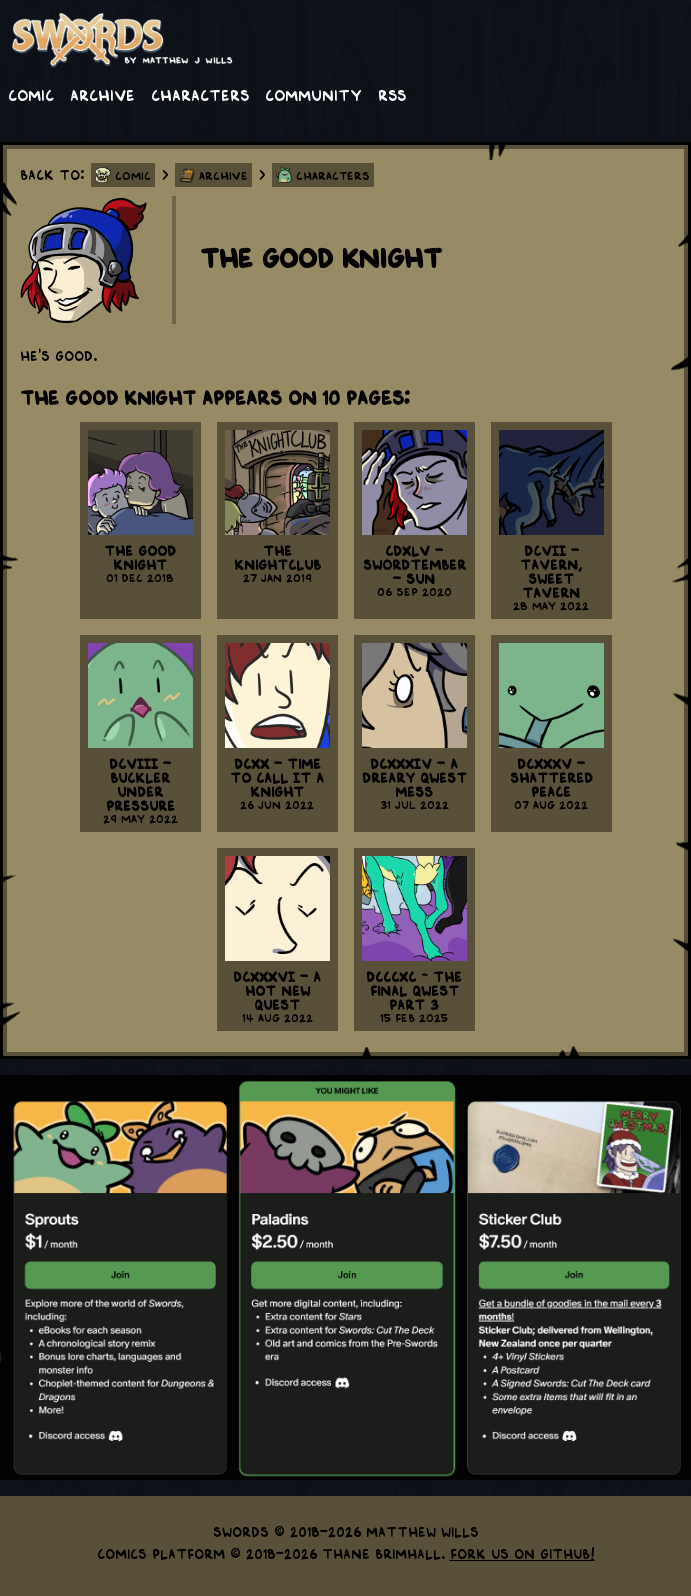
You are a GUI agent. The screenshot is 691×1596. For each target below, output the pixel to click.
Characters (200, 94)
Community (313, 94)
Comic (31, 94)
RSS (392, 94)
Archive (102, 94)
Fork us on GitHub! (522, 1553)
